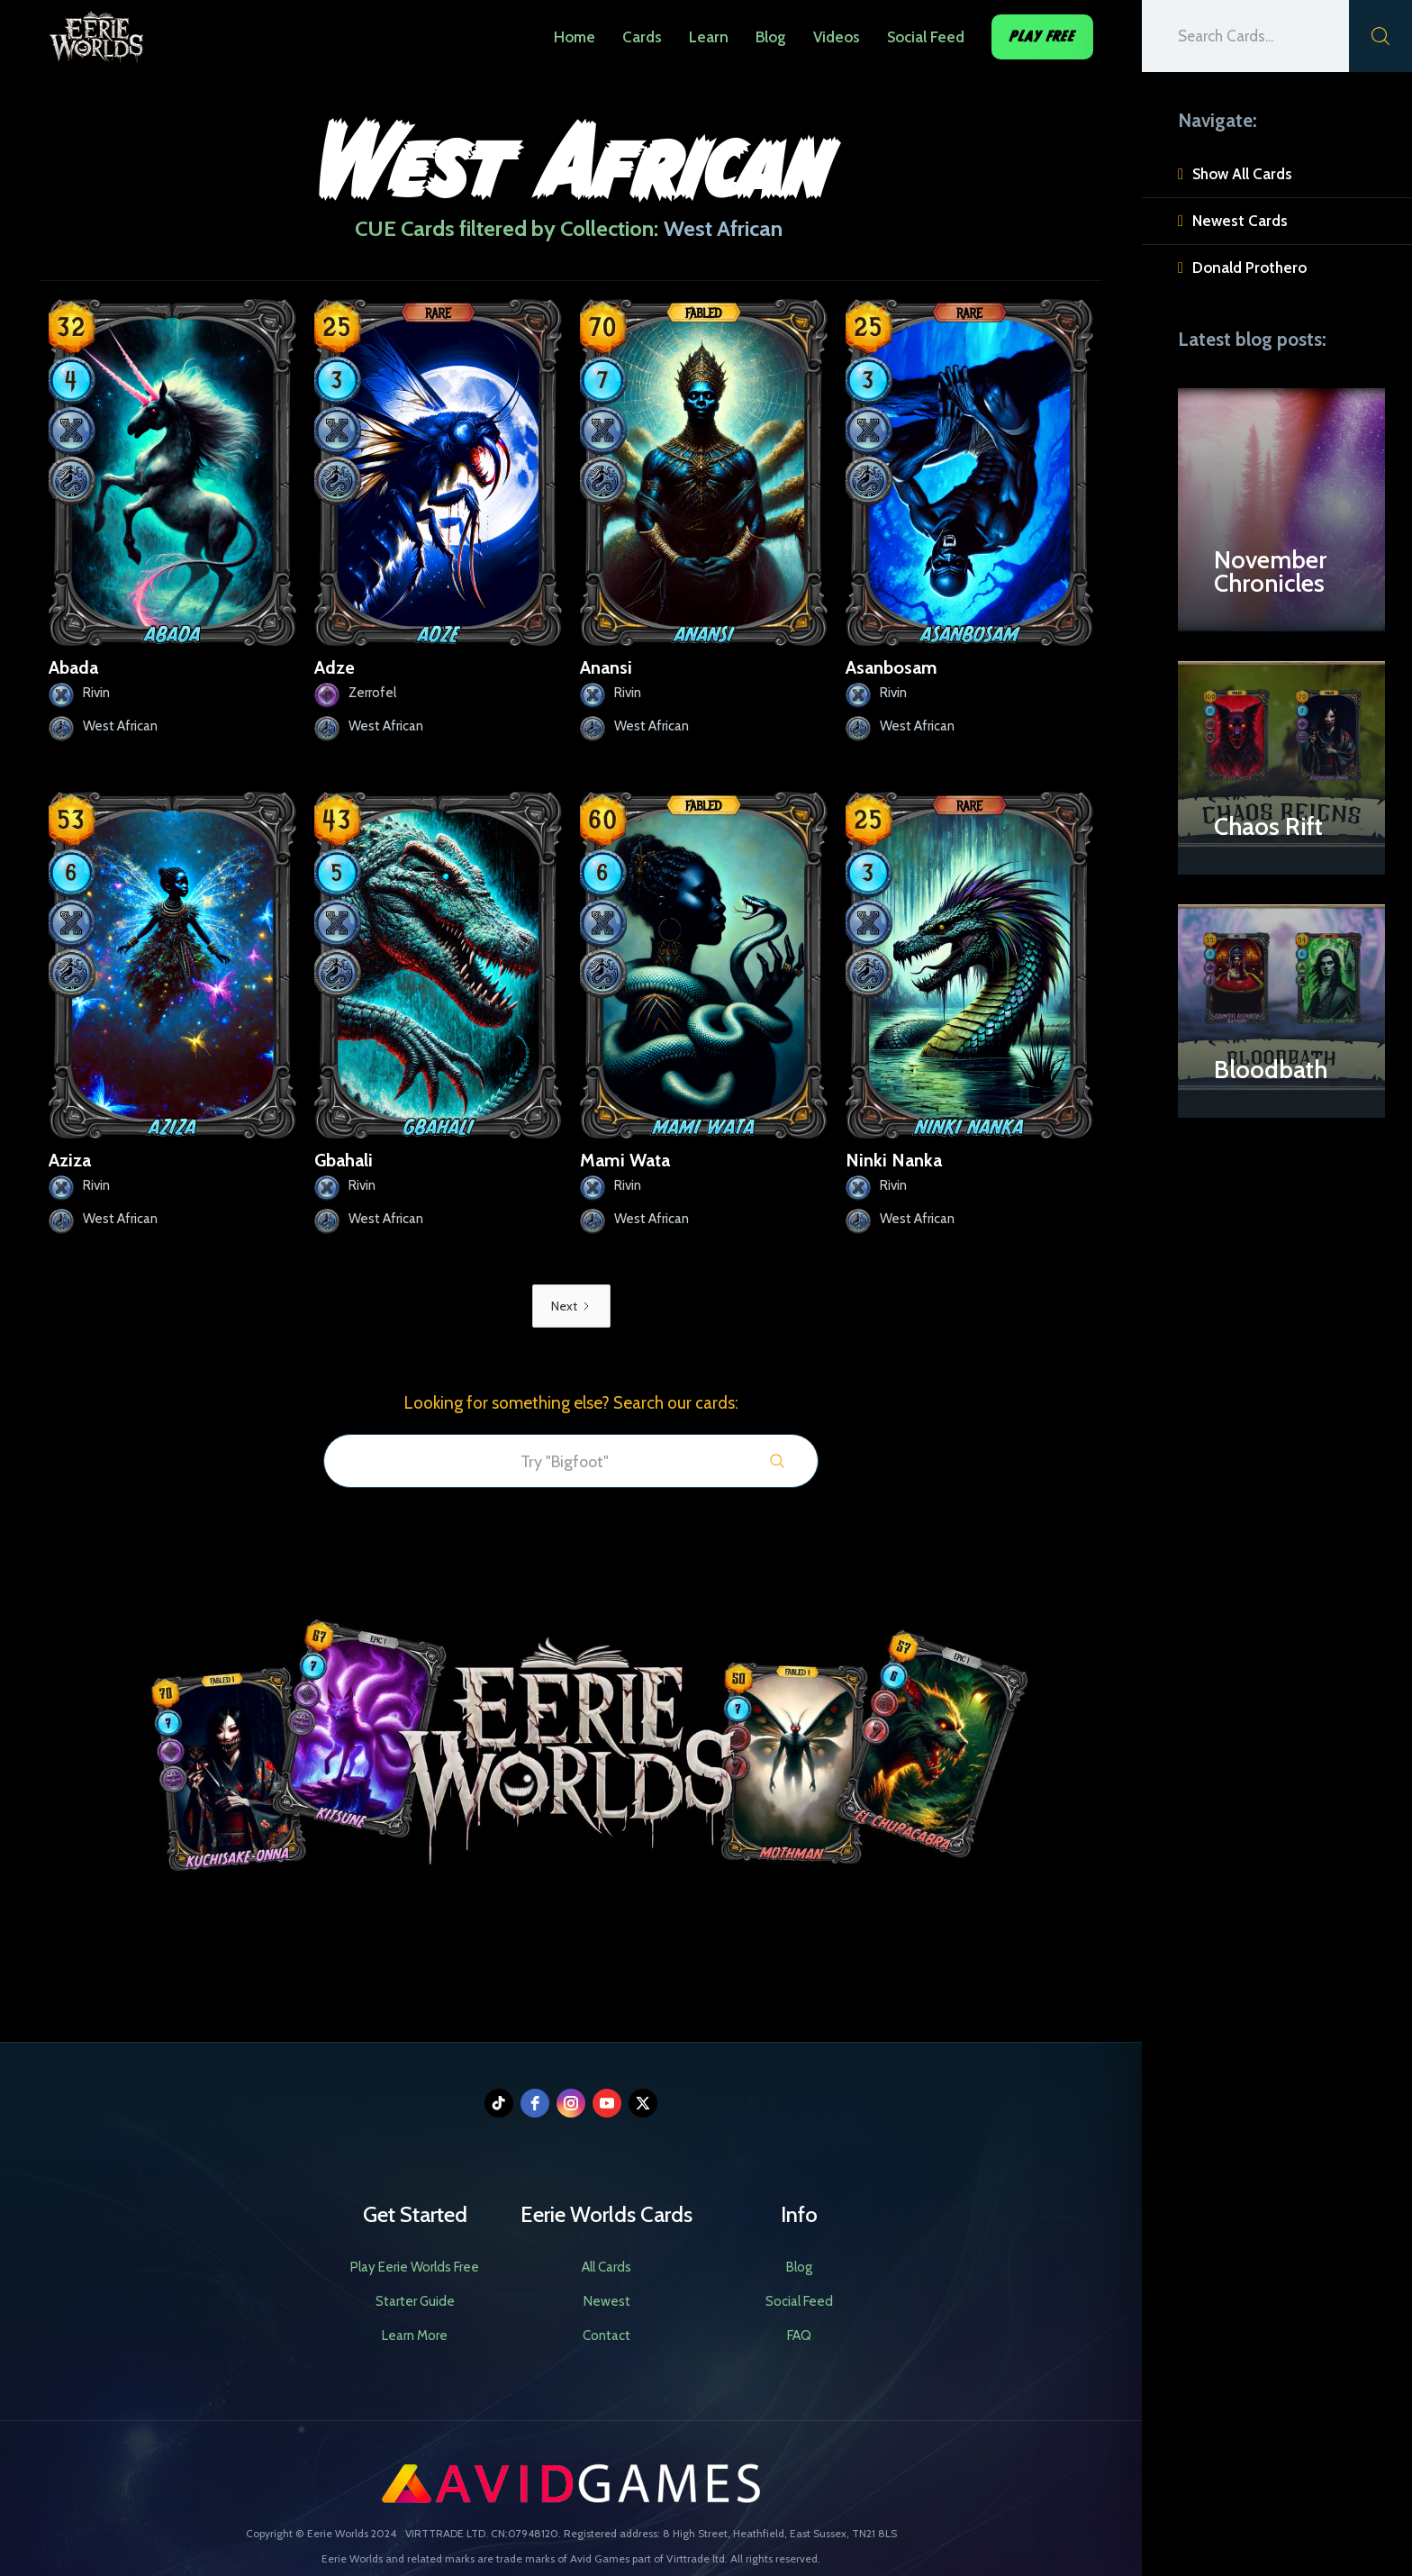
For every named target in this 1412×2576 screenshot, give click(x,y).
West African (120, 726)
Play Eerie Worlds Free (414, 2267)
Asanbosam (891, 667)
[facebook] (534, 2103)
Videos (836, 37)
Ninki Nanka (894, 1160)
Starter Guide (415, 2301)
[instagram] (571, 2103)
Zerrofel (372, 693)
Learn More (415, 2335)
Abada (73, 667)
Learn (709, 37)
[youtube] (607, 2103)
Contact (606, 2335)
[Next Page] (571, 1306)
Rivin (96, 693)
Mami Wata (625, 1160)
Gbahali (343, 1160)
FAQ (799, 2335)
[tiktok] (498, 2103)
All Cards (606, 2267)
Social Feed (925, 37)
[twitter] (643, 2103)
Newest (607, 2301)
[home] (96, 31)
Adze (334, 667)
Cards (642, 37)
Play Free (1042, 36)
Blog (771, 37)
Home (574, 37)
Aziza (70, 1160)
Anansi (606, 667)
